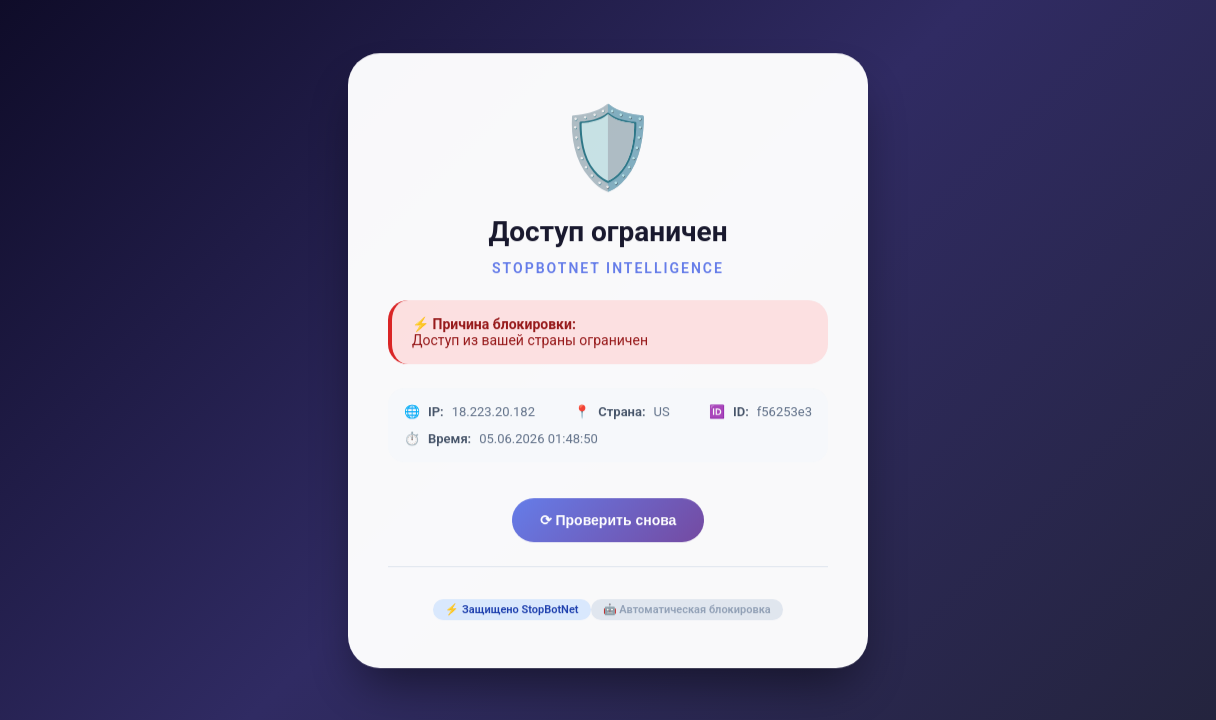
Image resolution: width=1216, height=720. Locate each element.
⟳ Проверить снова (608, 522)
